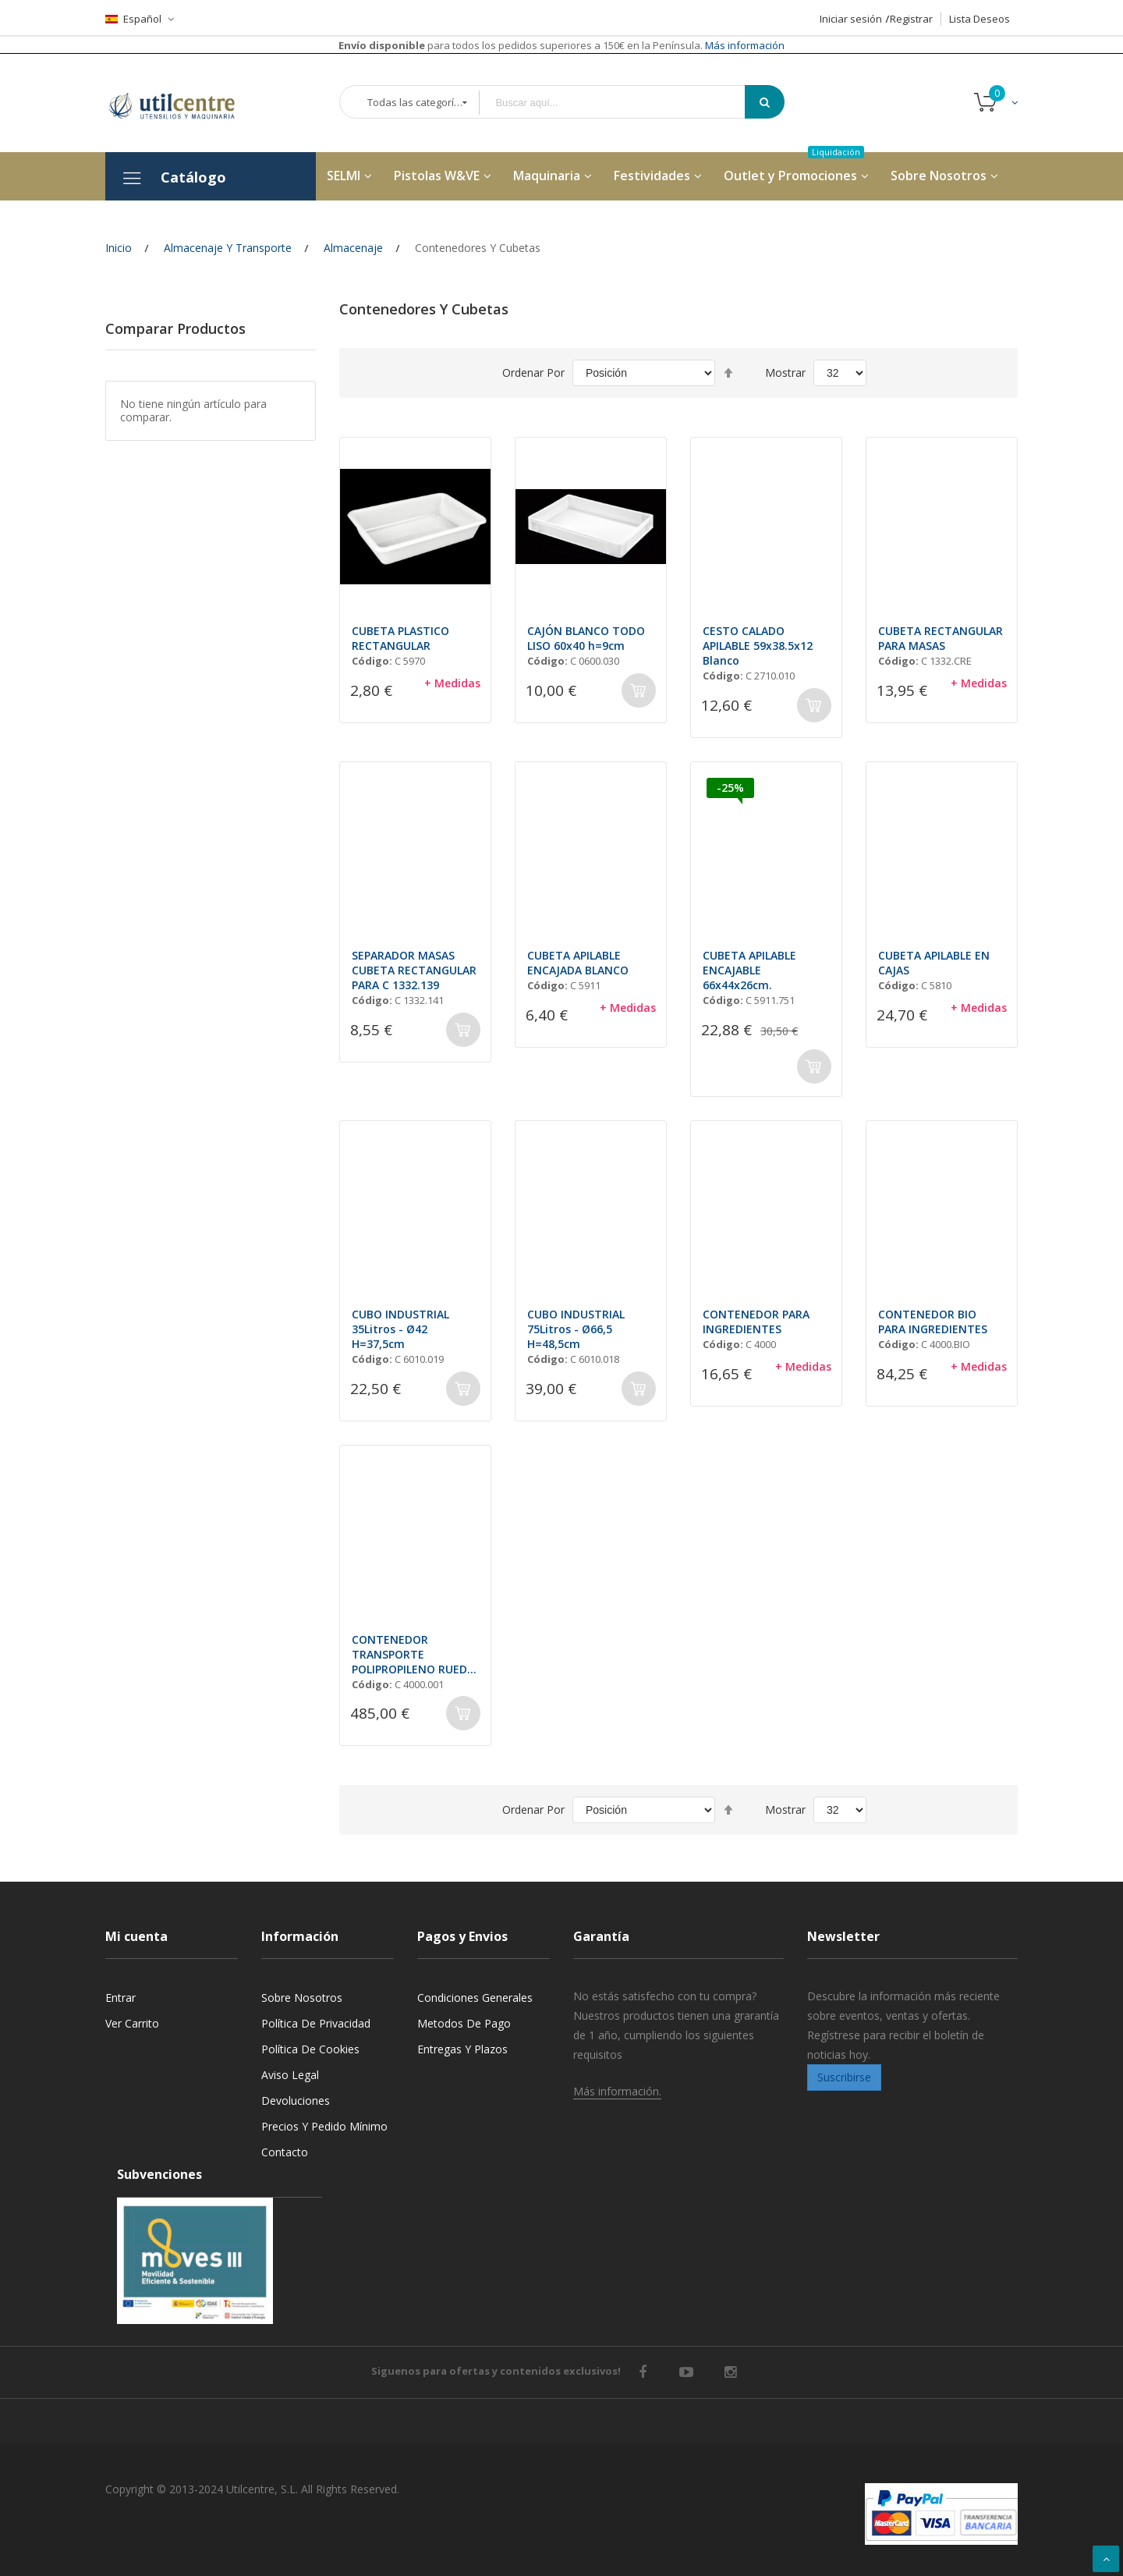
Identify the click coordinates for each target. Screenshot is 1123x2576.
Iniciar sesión (851, 19)
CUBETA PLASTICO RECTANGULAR (400, 638)
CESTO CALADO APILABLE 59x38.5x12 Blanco (758, 645)
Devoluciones (295, 2100)
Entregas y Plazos (462, 2049)
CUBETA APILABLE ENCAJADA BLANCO (578, 963)
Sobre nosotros (301, 1997)
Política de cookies (310, 2049)
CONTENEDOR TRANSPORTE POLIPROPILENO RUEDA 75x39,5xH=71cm (413, 1654)
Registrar (911, 19)
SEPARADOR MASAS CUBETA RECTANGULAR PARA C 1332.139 (414, 970)
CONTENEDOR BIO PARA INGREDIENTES (932, 1321)
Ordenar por (533, 372)
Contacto (284, 2152)
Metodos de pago (464, 2023)
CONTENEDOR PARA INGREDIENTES (756, 1321)
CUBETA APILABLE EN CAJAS (934, 963)
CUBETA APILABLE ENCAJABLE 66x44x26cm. (749, 970)
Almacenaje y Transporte (228, 247)
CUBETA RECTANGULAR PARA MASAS (940, 638)
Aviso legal (290, 2074)
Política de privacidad (315, 2023)
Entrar (120, 1997)
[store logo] (183, 103)
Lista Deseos (979, 19)
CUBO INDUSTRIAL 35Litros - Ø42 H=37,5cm (400, 1329)
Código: (372, 661)
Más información (744, 45)
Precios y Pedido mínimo (324, 2126)
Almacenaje (353, 247)
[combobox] (623, 102)
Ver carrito (132, 2023)
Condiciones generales (475, 1997)
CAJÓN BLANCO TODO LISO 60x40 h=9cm (586, 638)
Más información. (617, 2091)
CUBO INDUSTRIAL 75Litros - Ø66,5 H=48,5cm (576, 1329)
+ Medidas (452, 683)
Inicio (118, 247)
